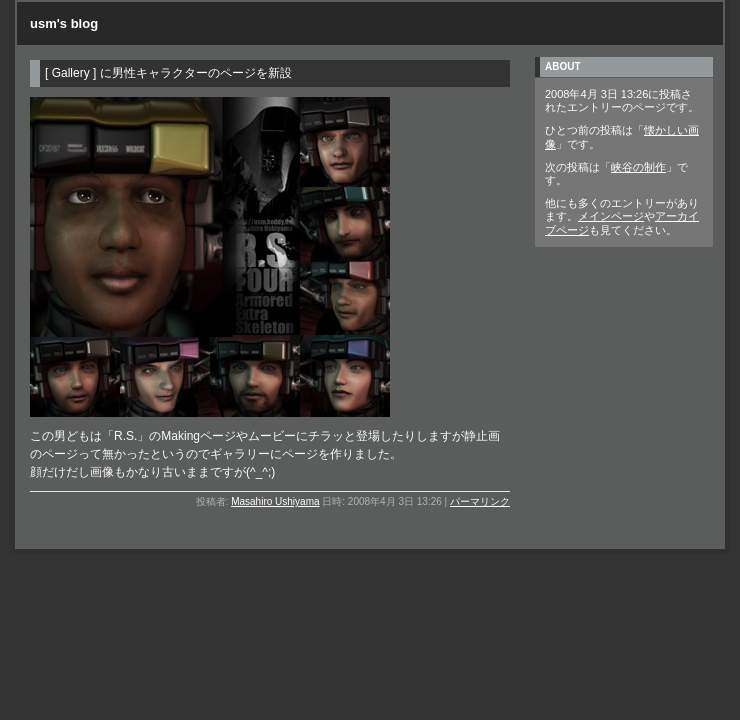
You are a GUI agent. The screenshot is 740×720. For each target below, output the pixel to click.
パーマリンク (480, 501)
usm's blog (64, 23)
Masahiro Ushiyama (275, 501)
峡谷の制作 (638, 167)
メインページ (611, 216)
